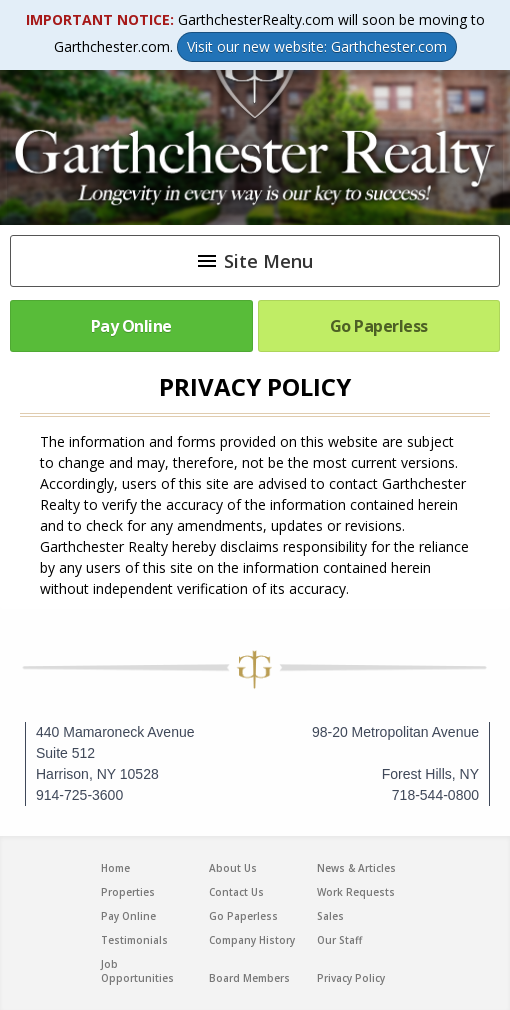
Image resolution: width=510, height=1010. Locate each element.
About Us (233, 868)
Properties (128, 892)
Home (115, 868)
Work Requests (356, 892)
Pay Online (131, 326)
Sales (330, 916)
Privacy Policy (351, 978)
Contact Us (236, 892)
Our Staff (339, 940)
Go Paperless (379, 326)
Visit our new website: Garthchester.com (317, 46)
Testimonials (134, 940)
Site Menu (254, 261)
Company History (252, 940)
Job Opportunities (137, 971)
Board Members (249, 978)
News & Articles (356, 868)
